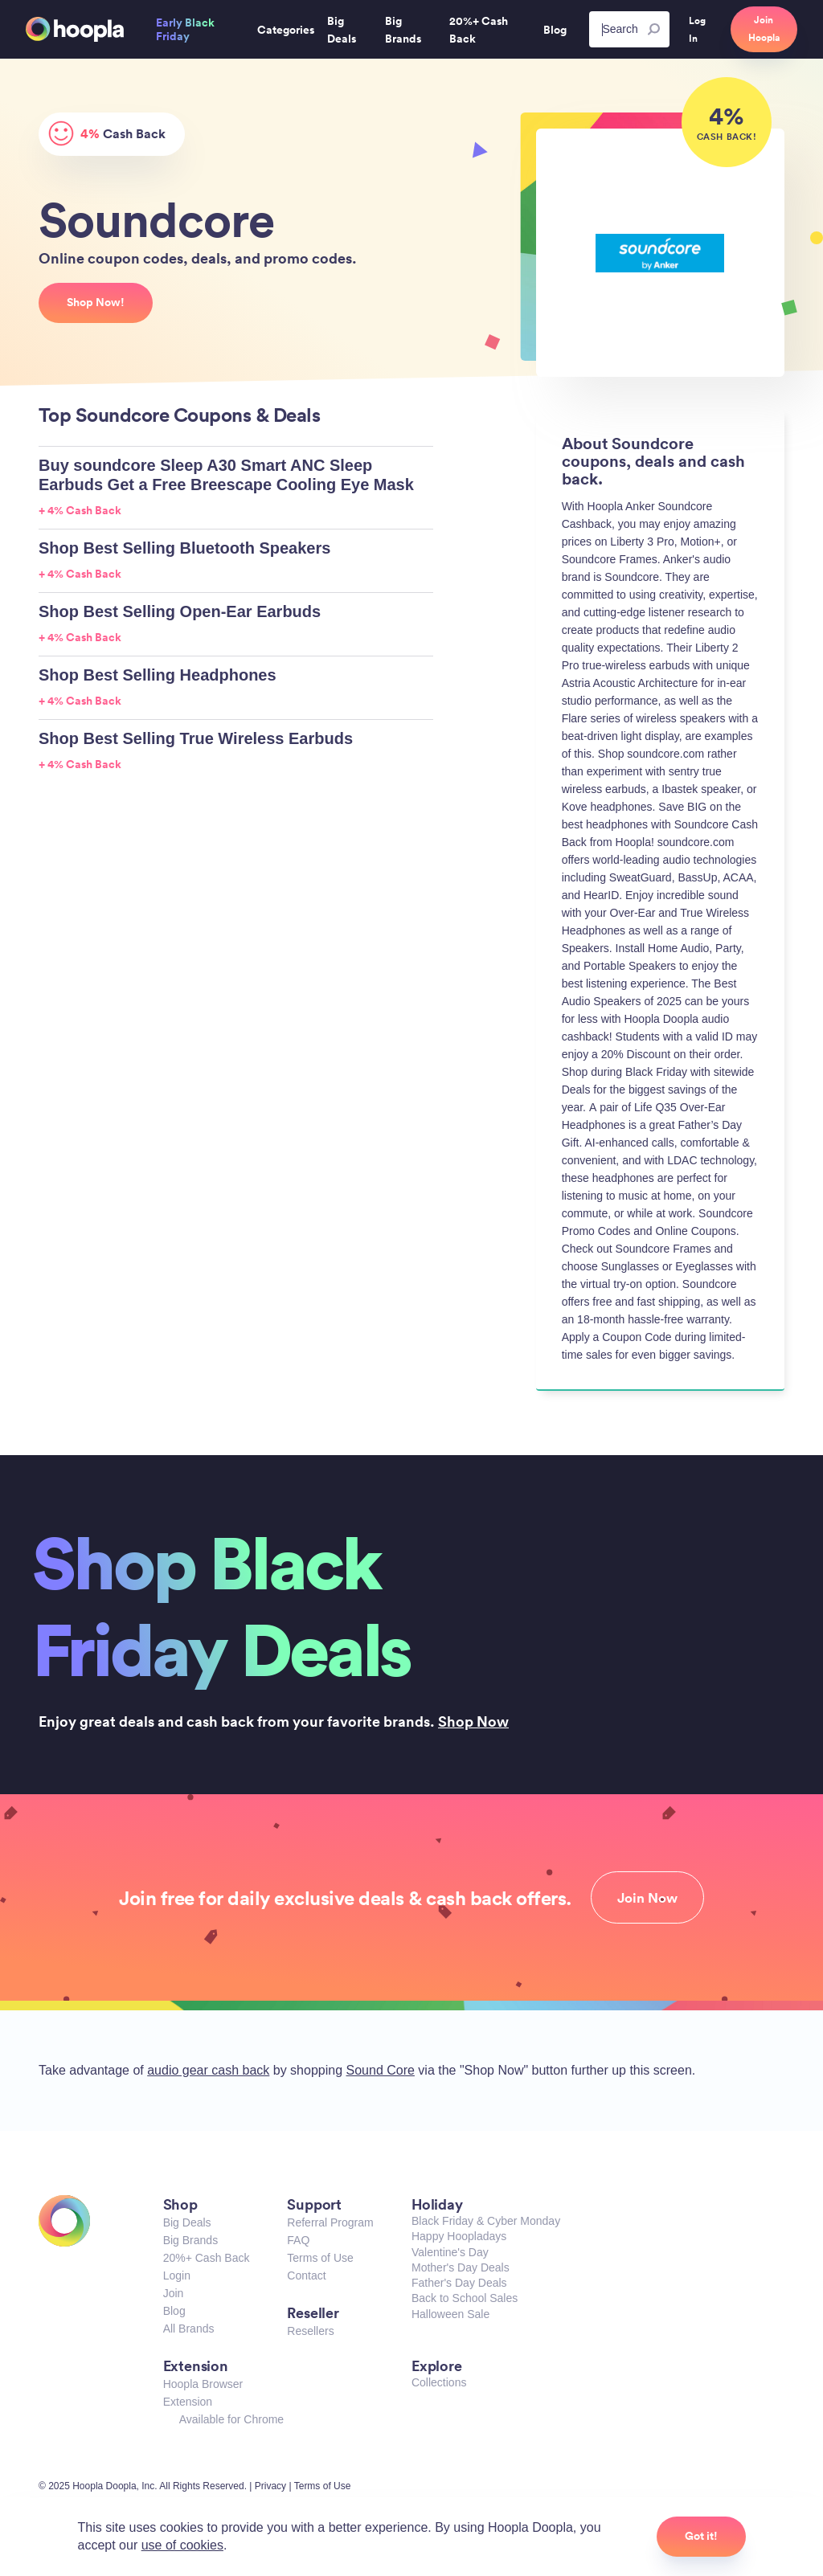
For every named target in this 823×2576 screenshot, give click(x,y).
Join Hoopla (764, 29)
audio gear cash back (208, 2070)
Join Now (647, 1898)
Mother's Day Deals (461, 2267)
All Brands (189, 2328)
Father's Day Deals (459, 2282)
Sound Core (380, 2070)
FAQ (298, 2240)
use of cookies (182, 2545)
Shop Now (473, 1721)
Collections (439, 2382)
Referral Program (330, 2222)
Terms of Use (320, 2257)
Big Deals (187, 2222)
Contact (306, 2275)
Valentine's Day (450, 2252)
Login (176, 2275)
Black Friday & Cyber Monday (486, 2220)
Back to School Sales (465, 2298)
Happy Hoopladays (459, 2236)
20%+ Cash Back (206, 2257)
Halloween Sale (450, 2314)
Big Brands (190, 2240)
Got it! (701, 2536)
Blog (174, 2310)
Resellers (310, 2331)
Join (173, 2293)
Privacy (270, 2486)
